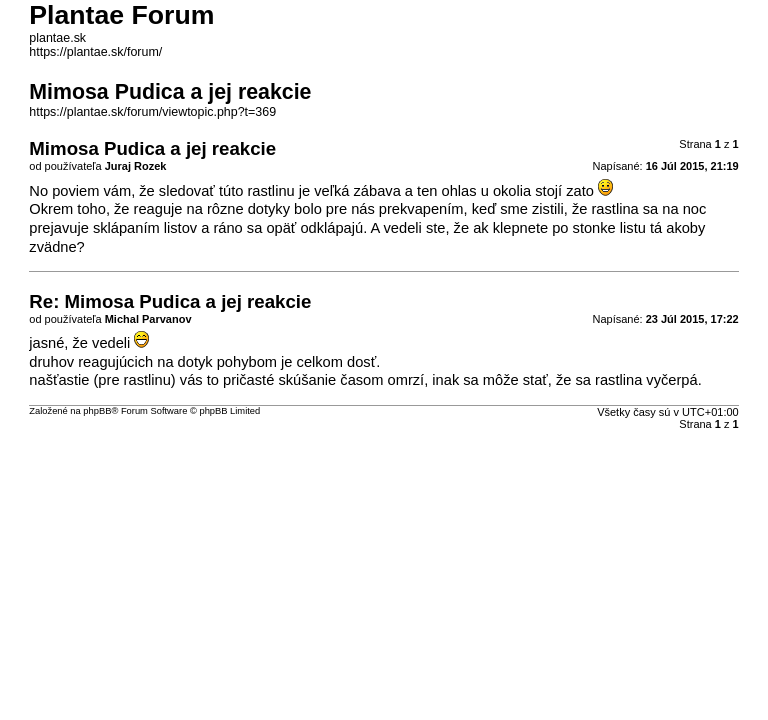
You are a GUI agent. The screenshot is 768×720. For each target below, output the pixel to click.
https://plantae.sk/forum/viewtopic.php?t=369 (152, 112)
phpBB (97, 411)
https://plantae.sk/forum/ (95, 52)
